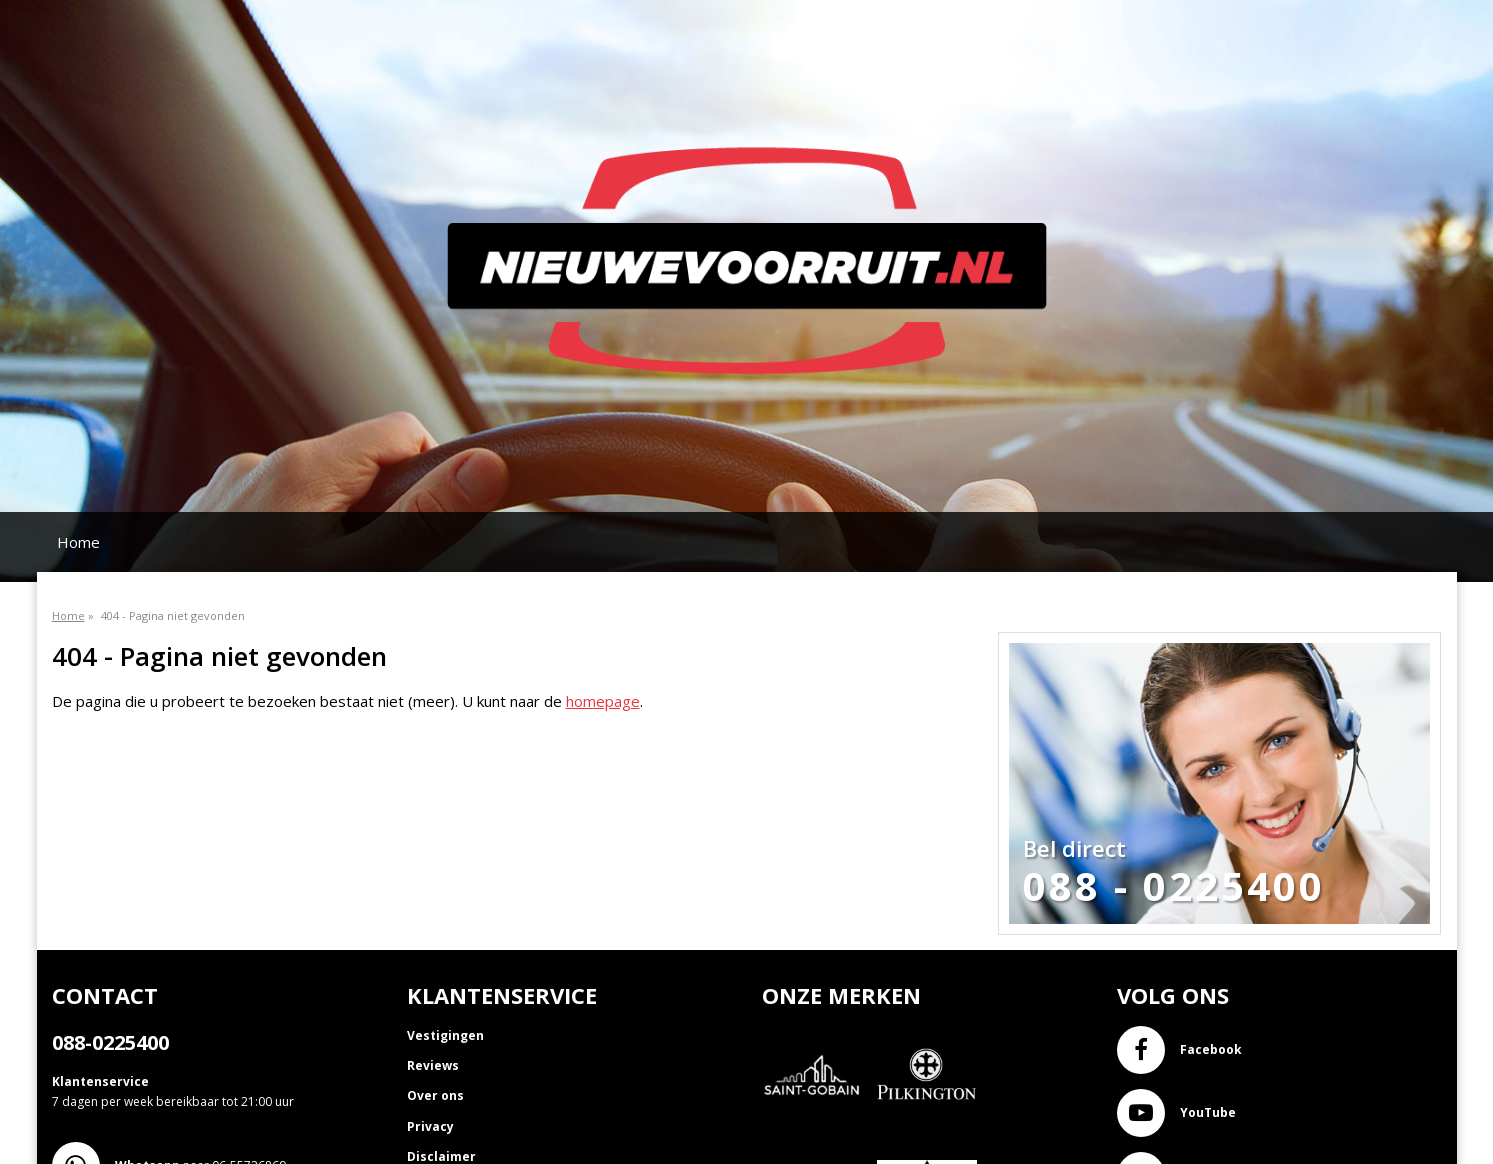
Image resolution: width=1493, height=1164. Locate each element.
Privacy (430, 1126)
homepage (603, 701)
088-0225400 (110, 1042)
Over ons (435, 1095)
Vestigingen (445, 1035)
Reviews (433, 1065)
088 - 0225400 (1174, 886)
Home (78, 542)
